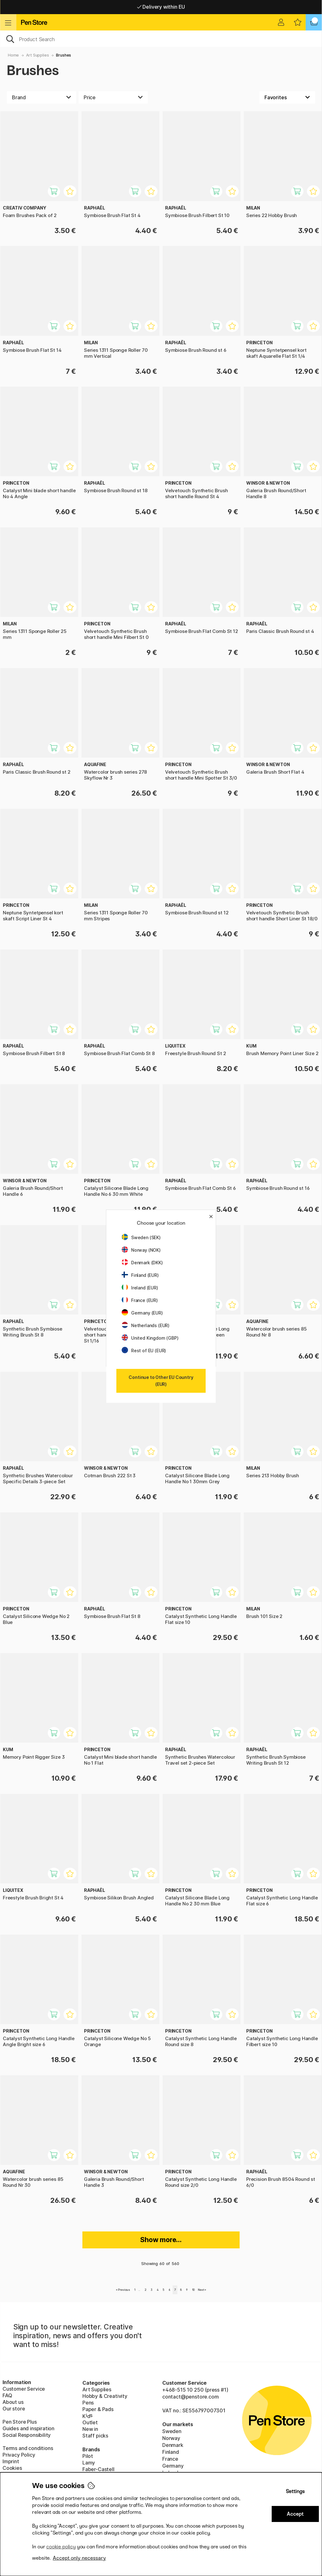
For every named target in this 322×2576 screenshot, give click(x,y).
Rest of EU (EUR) (144, 1350)
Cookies (12, 2468)
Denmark (172, 2445)
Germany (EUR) (142, 1312)
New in (90, 2429)
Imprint (11, 2461)
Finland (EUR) (140, 1275)
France (170, 2459)
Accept (295, 2514)
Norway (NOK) (141, 1250)
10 (193, 2289)
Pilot (87, 2456)
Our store (14, 2408)
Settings (295, 2491)
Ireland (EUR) (140, 1287)
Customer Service (24, 2389)
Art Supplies (37, 55)
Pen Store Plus (20, 2422)
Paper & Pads (98, 2409)
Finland (170, 2452)
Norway (171, 2438)
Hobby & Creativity (104, 2396)
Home (13, 55)
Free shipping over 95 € (161, 7)
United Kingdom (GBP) (150, 1338)
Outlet (90, 2422)
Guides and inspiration (28, 2428)
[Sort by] (287, 97)
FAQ (7, 2395)
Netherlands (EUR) (145, 1325)
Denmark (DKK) (142, 1262)
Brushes (63, 55)
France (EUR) (140, 1300)
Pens (88, 2402)
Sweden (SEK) (141, 1237)
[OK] (161, 38)
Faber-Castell (98, 2469)
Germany (173, 2466)
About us (13, 2402)
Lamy (88, 2462)
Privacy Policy (19, 2455)
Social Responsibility (27, 2435)
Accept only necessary (79, 2558)
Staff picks (95, 2435)
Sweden (171, 2431)
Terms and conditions (28, 2448)
